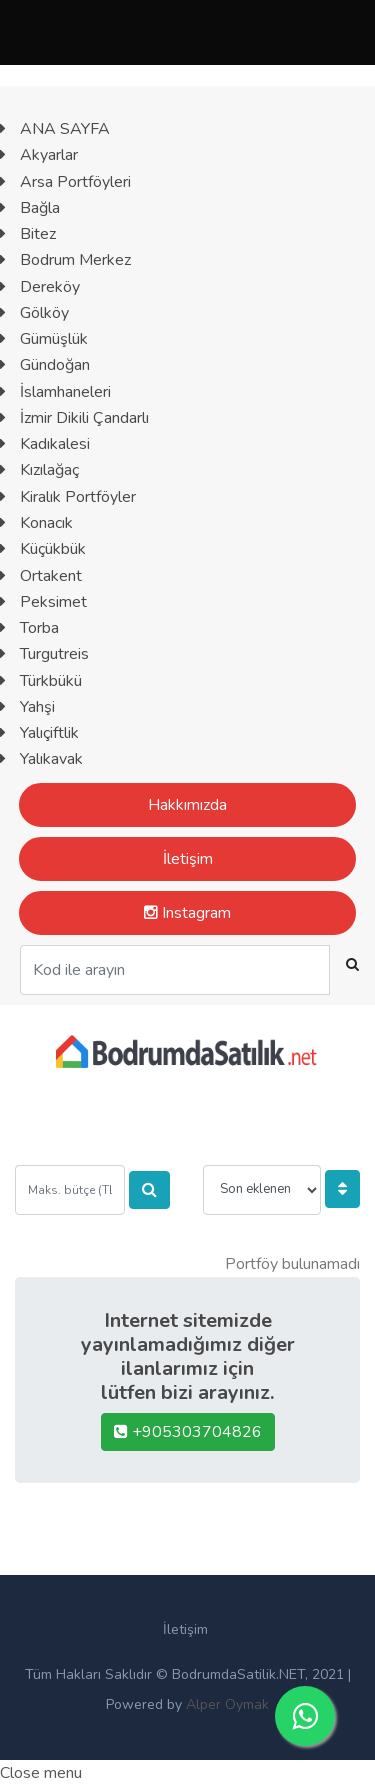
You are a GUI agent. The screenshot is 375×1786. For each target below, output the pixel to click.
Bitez (28, 234)
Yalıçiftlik (39, 733)
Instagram (187, 913)
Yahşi (27, 707)
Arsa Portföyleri (65, 182)
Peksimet (43, 602)
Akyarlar (39, 155)
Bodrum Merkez (65, 260)
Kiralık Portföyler (68, 497)
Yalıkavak (41, 759)
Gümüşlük (44, 339)
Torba (29, 628)
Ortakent (41, 576)
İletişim (188, 859)
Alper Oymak (227, 1704)
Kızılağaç (39, 470)
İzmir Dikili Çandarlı (74, 418)
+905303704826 (188, 1432)
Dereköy (40, 287)
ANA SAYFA (55, 129)
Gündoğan (45, 365)
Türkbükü (41, 681)
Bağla (30, 208)
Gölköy (34, 313)
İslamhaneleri (55, 392)
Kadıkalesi (45, 444)
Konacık (36, 523)
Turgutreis (44, 654)
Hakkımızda (187, 805)
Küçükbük (43, 549)
